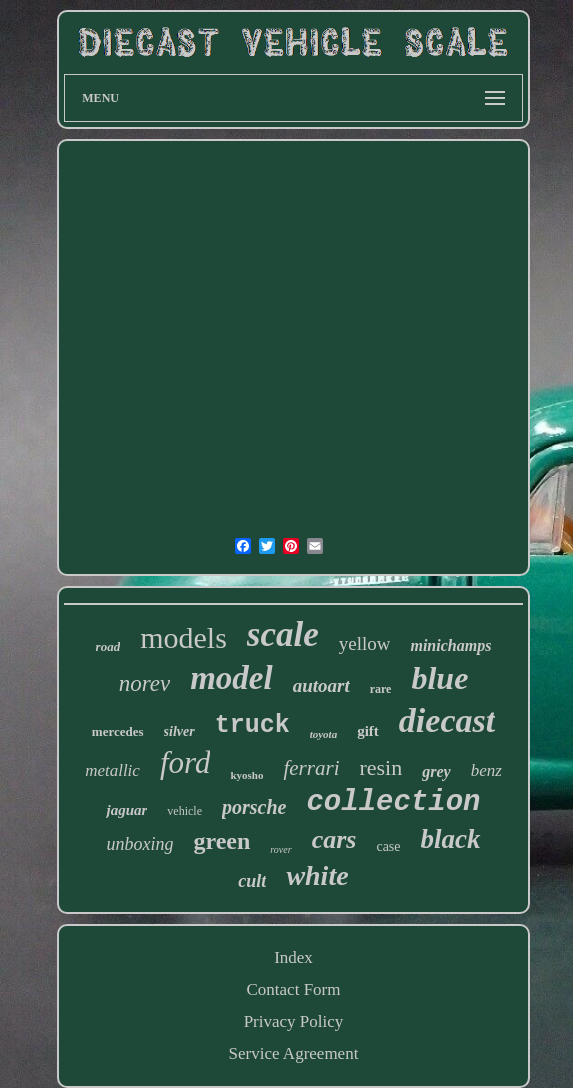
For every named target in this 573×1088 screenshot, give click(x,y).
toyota (324, 734)
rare (381, 689)
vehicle (184, 811)
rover (280, 849)
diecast (447, 720)
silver (179, 731)
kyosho (246, 775)
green (221, 841)
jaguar (126, 810)
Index (293, 957)
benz (486, 770)
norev (145, 683)
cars (334, 839)
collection (393, 802)
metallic (112, 770)
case (388, 846)
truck (252, 725)
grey (436, 771)
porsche (254, 807)
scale (283, 634)
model (231, 678)
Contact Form (294, 989)
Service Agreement (294, 1053)
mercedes (118, 731)
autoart (321, 685)
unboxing (139, 844)
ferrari (311, 768)
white (317, 875)
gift (368, 731)
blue (439, 678)
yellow (365, 643)
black (451, 839)
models (183, 637)
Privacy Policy (294, 1021)
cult (252, 881)
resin (380, 767)
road (108, 646)
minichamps (450, 645)
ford (185, 762)
